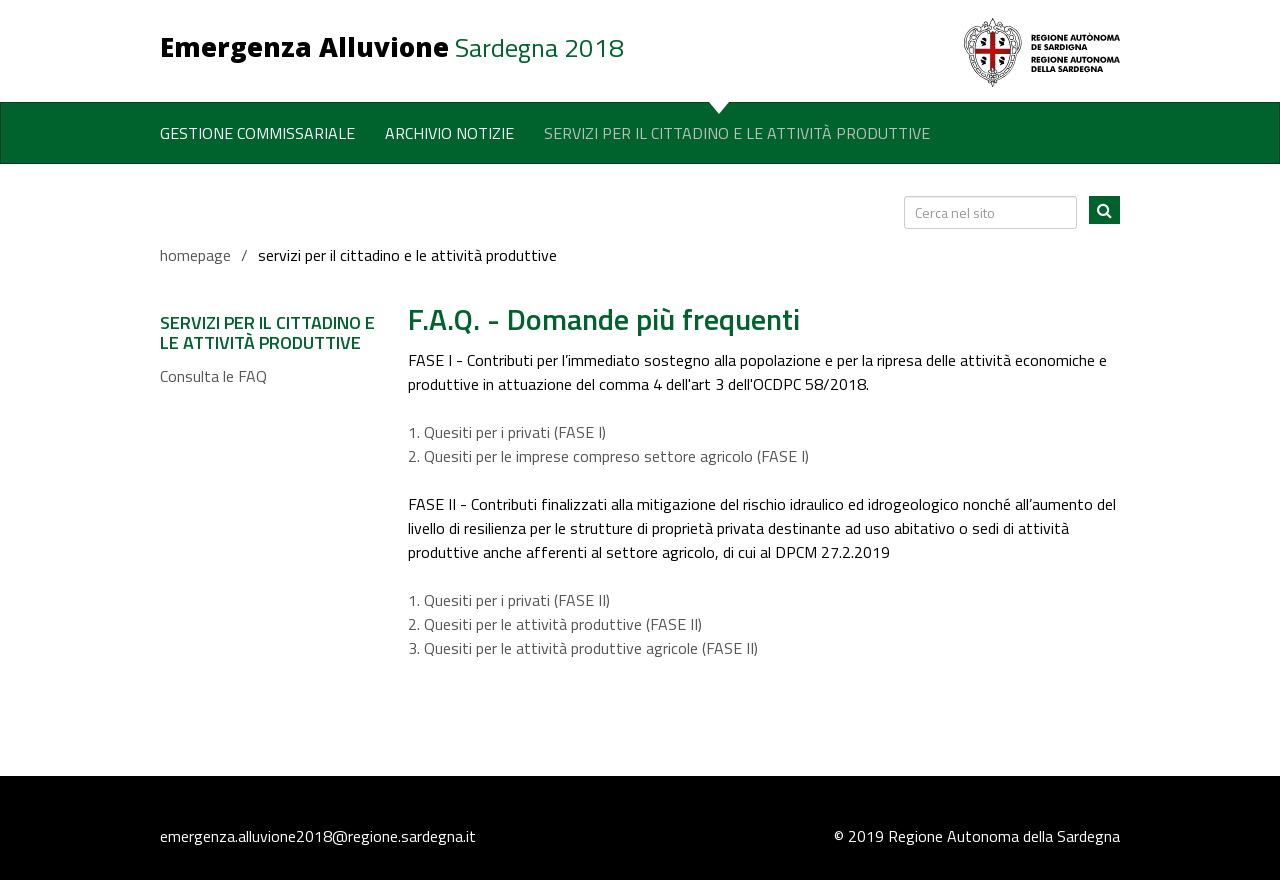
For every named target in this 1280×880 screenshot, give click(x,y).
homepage (195, 255)
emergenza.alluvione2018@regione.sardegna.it (318, 836)
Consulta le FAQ (213, 376)
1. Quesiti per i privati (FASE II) (509, 600)
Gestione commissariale (257, 133)
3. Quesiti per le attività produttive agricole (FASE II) (583, 648)
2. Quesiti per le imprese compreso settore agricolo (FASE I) (608, 456)
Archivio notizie (449, 133)
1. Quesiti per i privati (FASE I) (507, 432)
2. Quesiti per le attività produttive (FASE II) (555, 624)
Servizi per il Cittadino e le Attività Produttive (737, 133)
